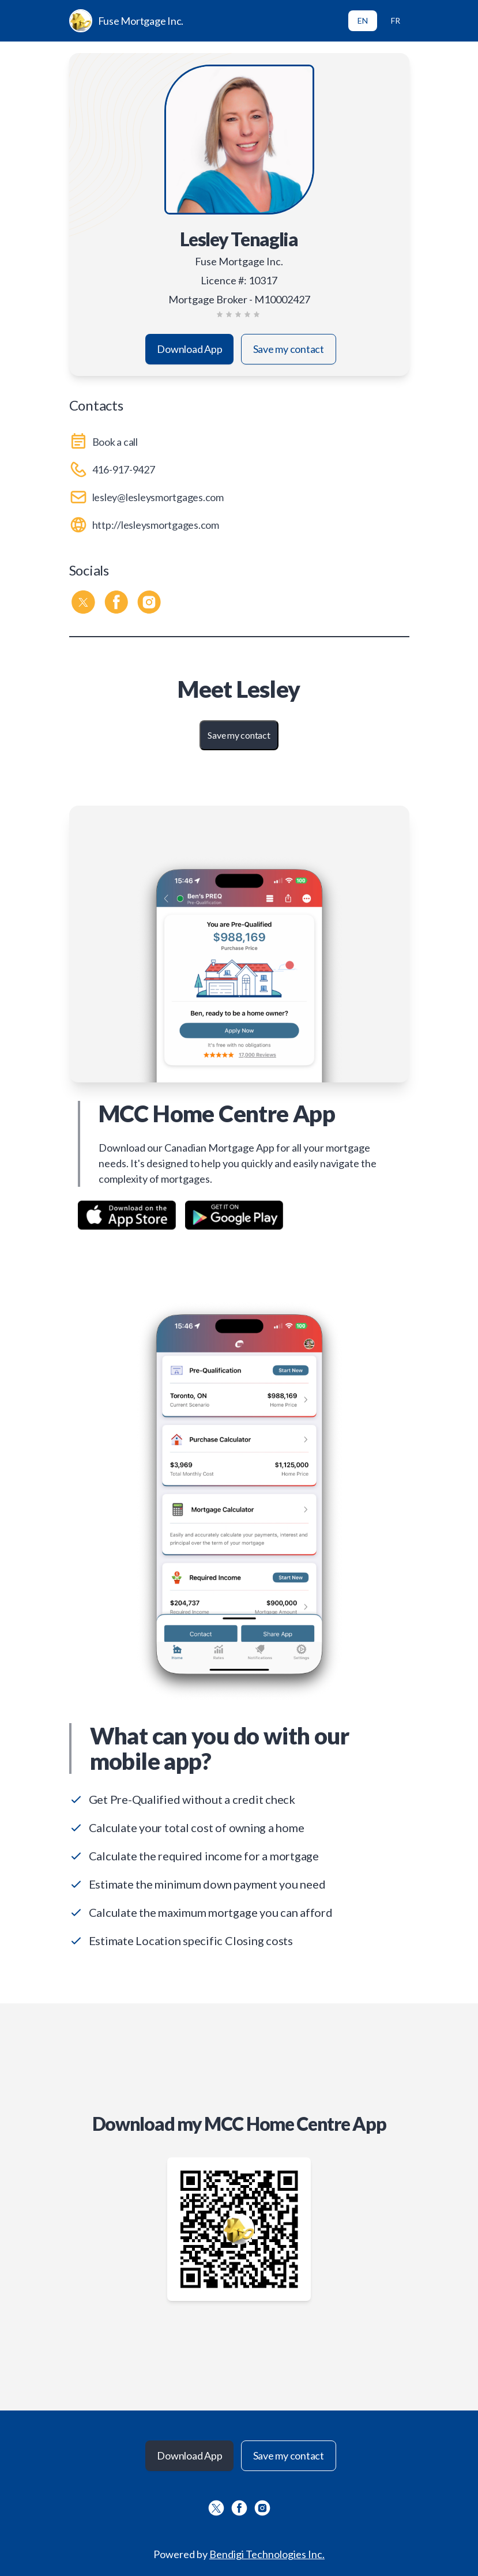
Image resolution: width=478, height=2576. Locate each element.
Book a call (115, 441)
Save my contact (288, 349)
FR (395, 20)
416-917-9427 (123, 469)
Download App (189, 349)
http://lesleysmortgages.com (156, 524)
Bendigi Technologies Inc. (267, 2554)
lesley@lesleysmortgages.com (158, 497)
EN (362, 20)
